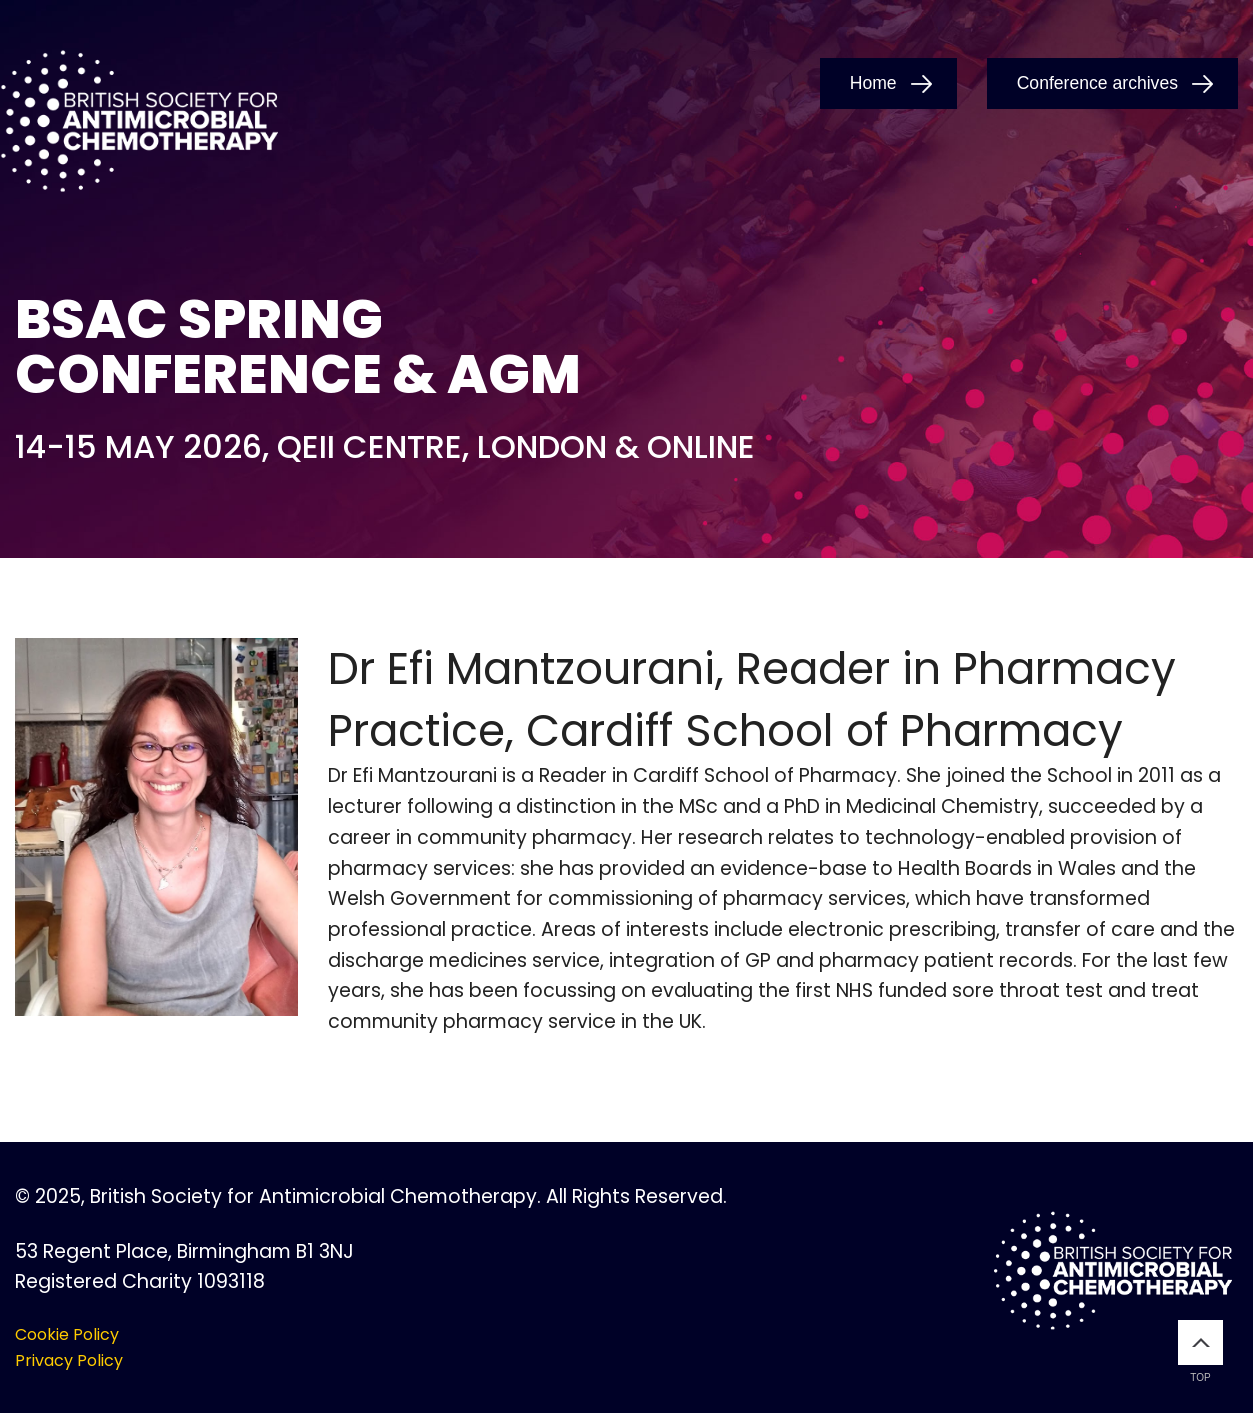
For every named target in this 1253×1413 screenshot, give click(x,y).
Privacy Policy (69, 1360)
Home (873, 83)
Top (1200, 1351)
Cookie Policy (67, 1334)
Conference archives (1097, 83)
